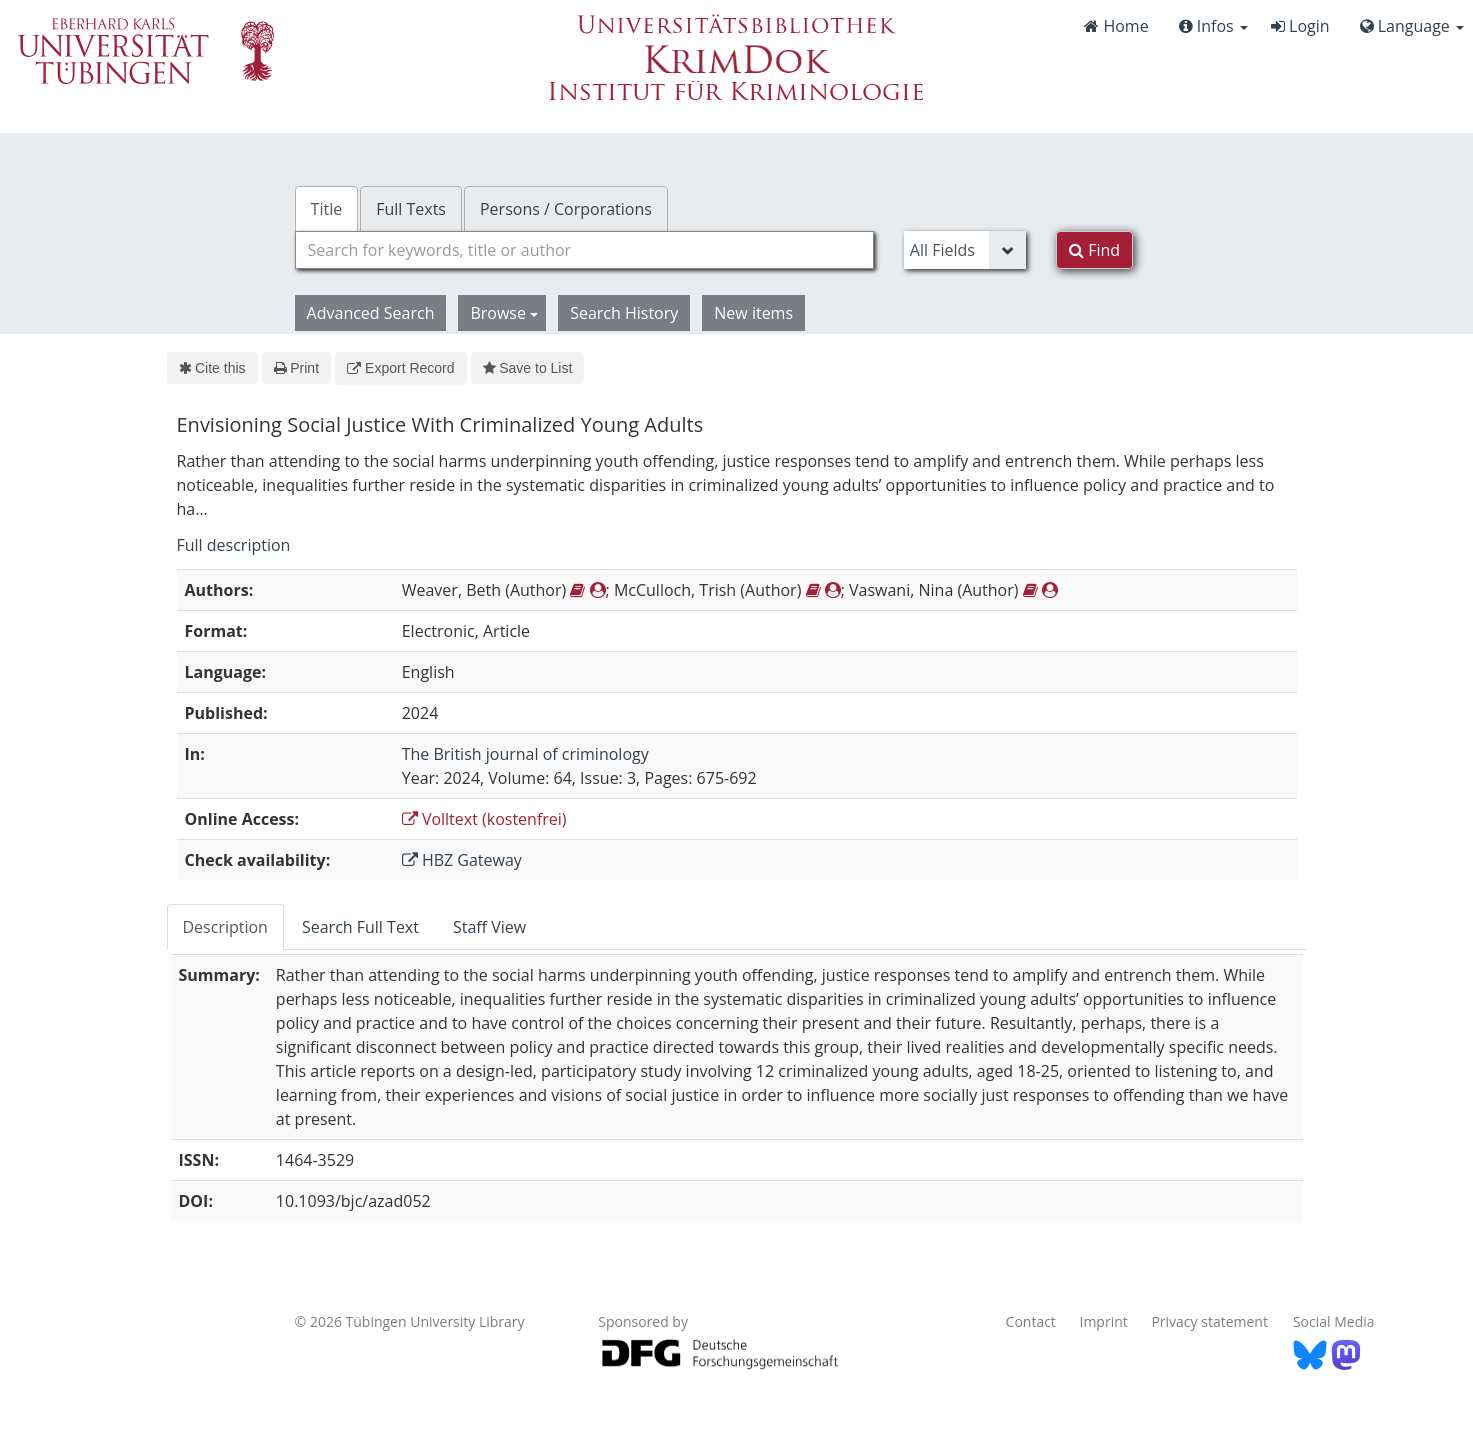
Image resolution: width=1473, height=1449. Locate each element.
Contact (1031, 1321)
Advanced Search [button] (371, 313)
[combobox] (584, 250)
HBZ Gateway (462, 860)
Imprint (1104, 1321)
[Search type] (965, 250)
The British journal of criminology (525, 754)
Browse (504, 313)
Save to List (528, 368)
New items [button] (753, 313)
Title (327, 209)
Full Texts (411, 209)
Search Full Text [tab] (360, 927)
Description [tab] (225, 927)
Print (296, 368)
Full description (234, 545)
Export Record (400, 368)
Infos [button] (1213, 26)
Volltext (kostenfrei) (484, 819)
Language (1412, 26)
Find (1094, 250)
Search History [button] (624, 313)
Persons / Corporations (566, 209)
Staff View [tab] (489, 927)
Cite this (212, 368)
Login (1300, 26)
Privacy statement (1209, 1321)
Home (1116, 26)
